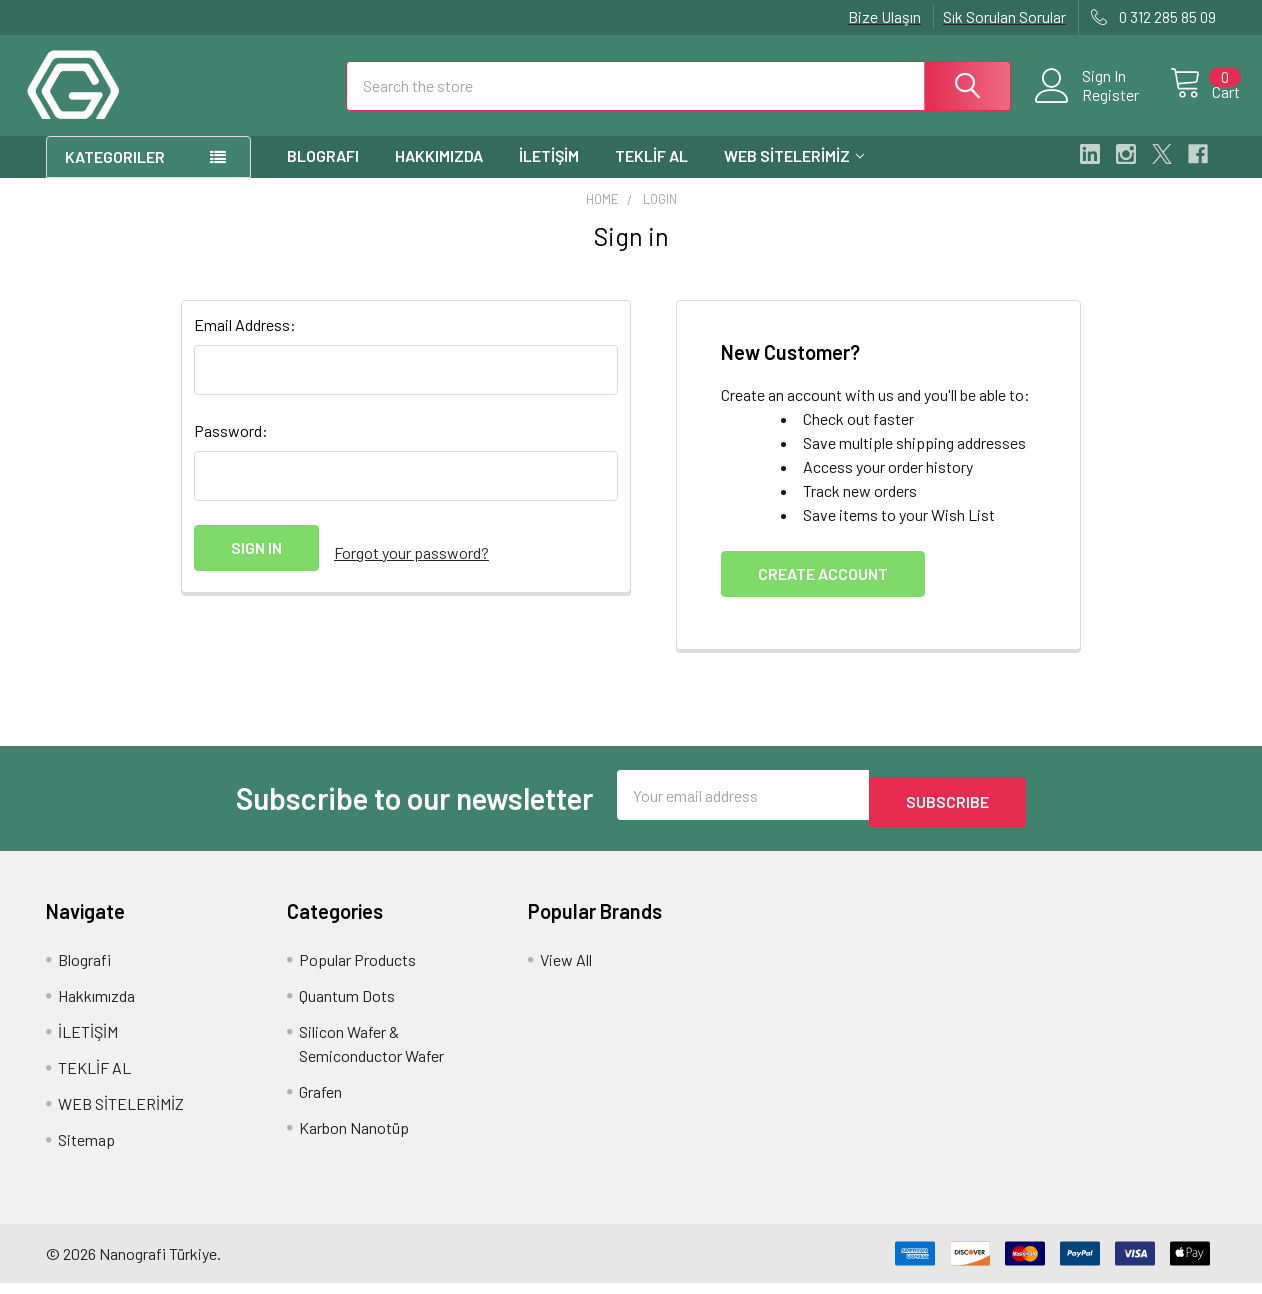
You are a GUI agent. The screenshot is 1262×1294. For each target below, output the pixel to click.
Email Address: (245, 342)
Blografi (323, 173)
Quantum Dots (347, 1006)
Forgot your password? (411, 565)
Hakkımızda (439, 173)
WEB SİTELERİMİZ (794, 173)
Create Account (823, 591)
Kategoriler (115, 174)
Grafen (320, 1102)
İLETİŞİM (549, 173)
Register (1088, 106)
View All (566, 970)
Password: (231, 448)
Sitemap (86, 1150)
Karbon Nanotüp (354, 1138)
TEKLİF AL (651, 173)
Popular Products (357, 970)
